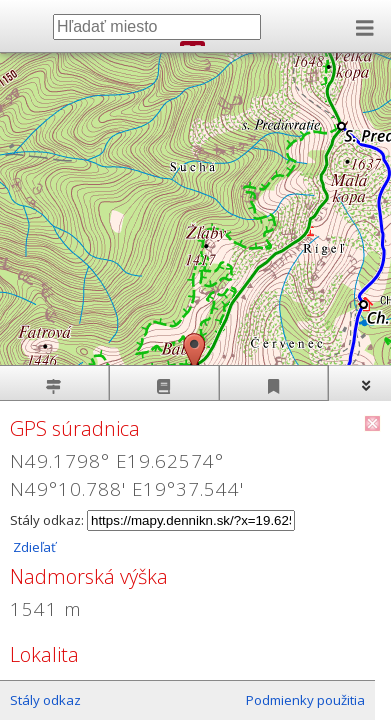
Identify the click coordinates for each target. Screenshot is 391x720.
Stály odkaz (45, 700)
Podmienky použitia (305, 700)
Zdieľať (33, 547)
